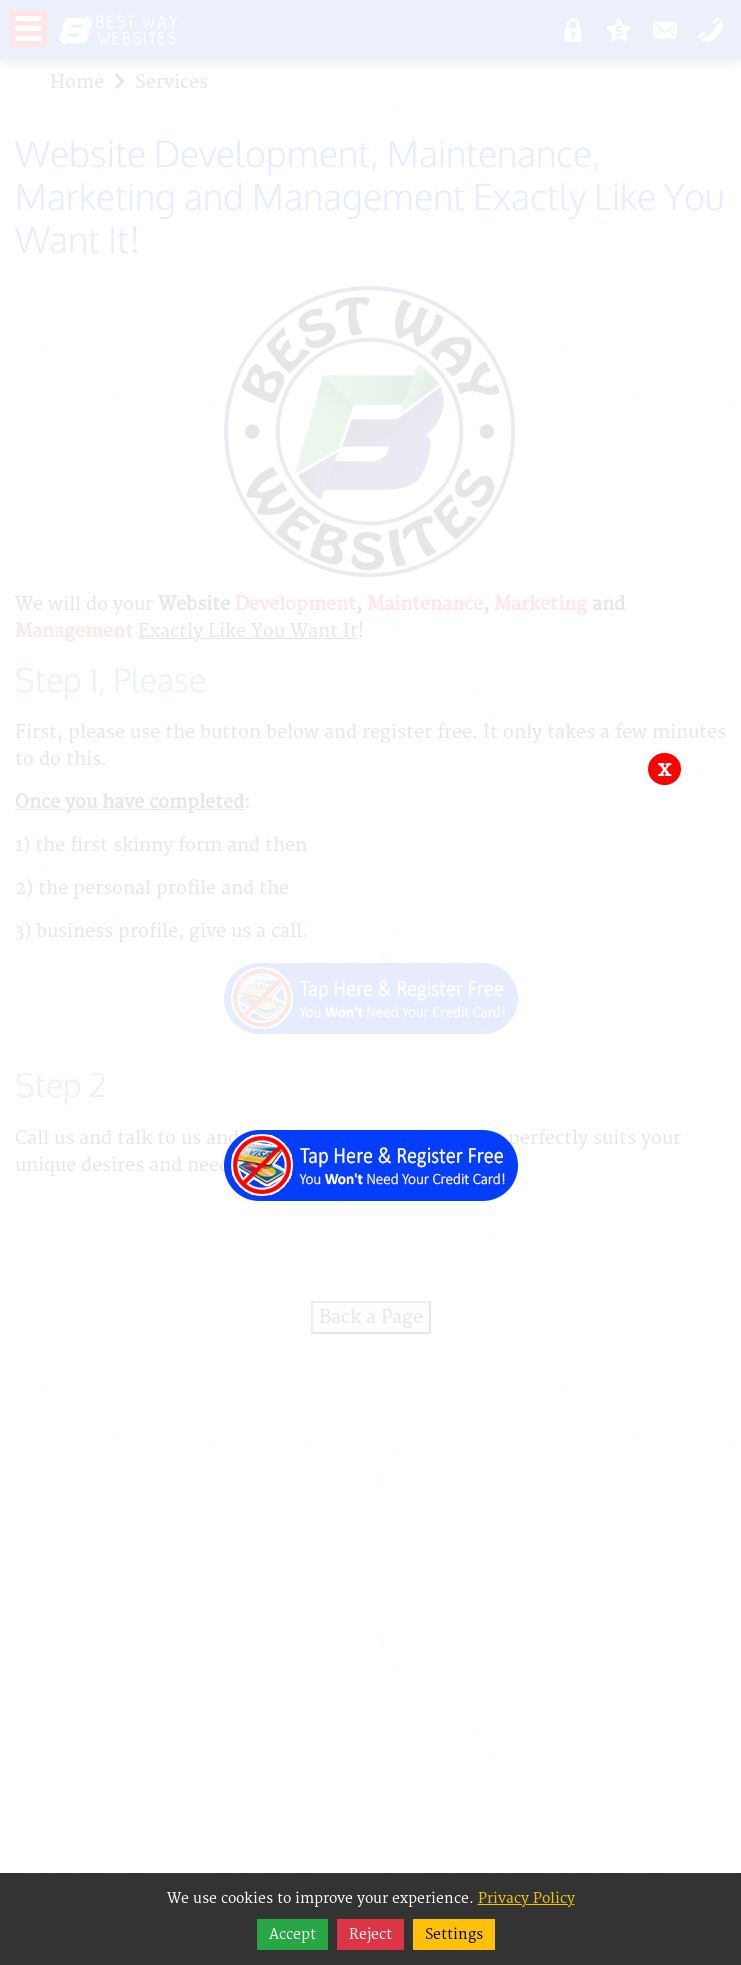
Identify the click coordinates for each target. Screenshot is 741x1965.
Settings (454, 1934)
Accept (292, 1934)
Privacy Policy (526, 1898)
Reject (370, 1934)
